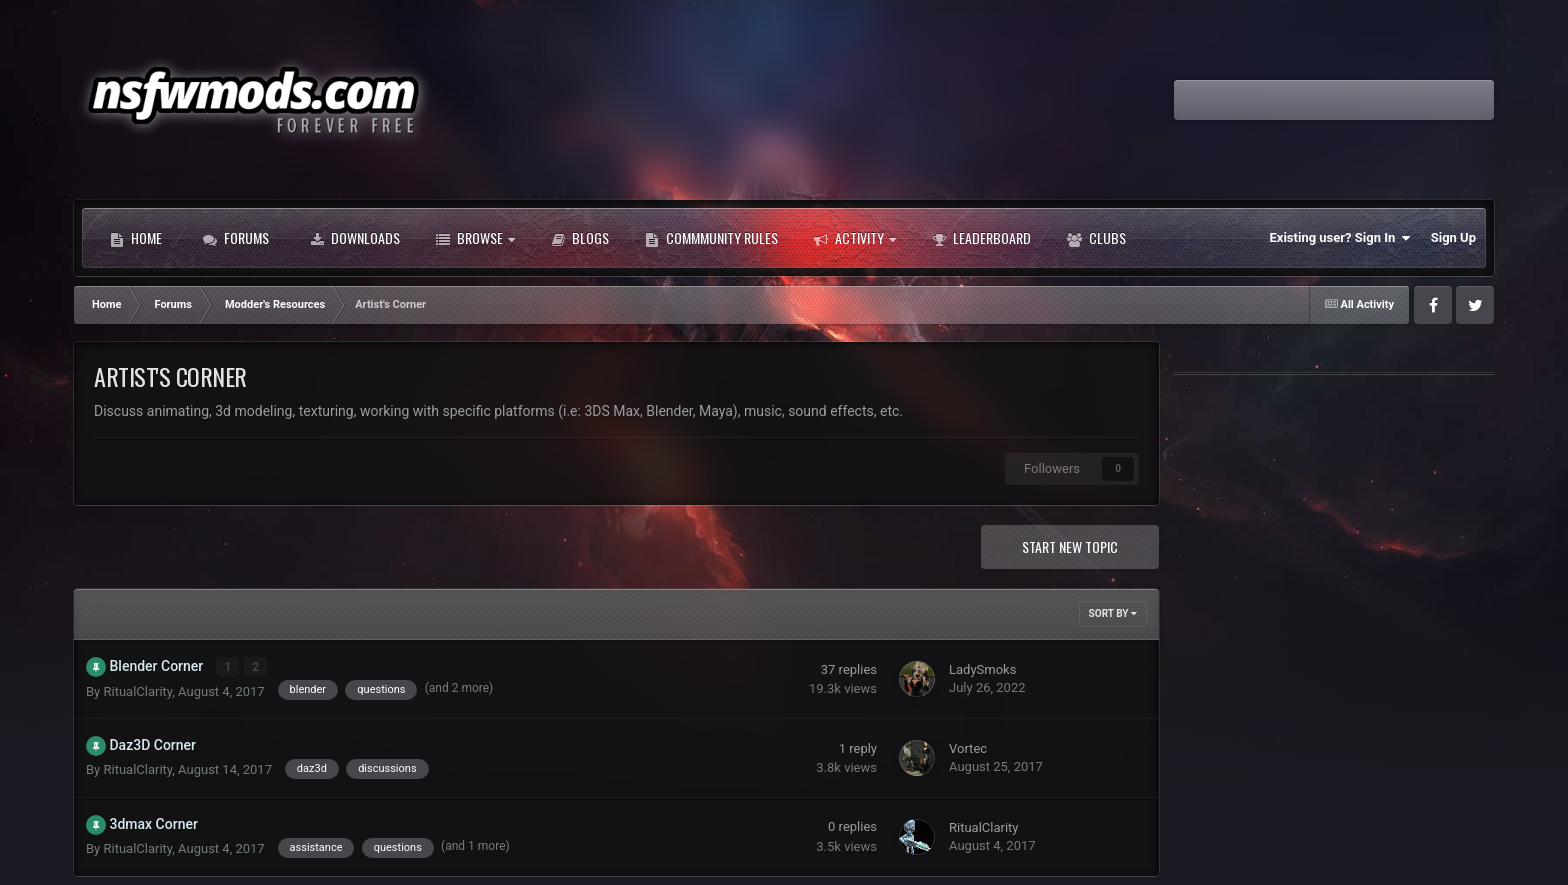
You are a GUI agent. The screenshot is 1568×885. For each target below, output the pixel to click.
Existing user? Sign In (1340, 238)
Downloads (355, 238)
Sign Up (1453, 237)
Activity (855, 238)
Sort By (1113, 613)
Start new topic (1070, 546)
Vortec (968, 748)
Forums (236, 238)
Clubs (1096, 238)
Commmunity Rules (711, 238)
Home (136, 238)
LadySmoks (982, 669)
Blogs (580, 238)
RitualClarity (137, 690)
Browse (475, 238)
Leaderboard (981, 238)
